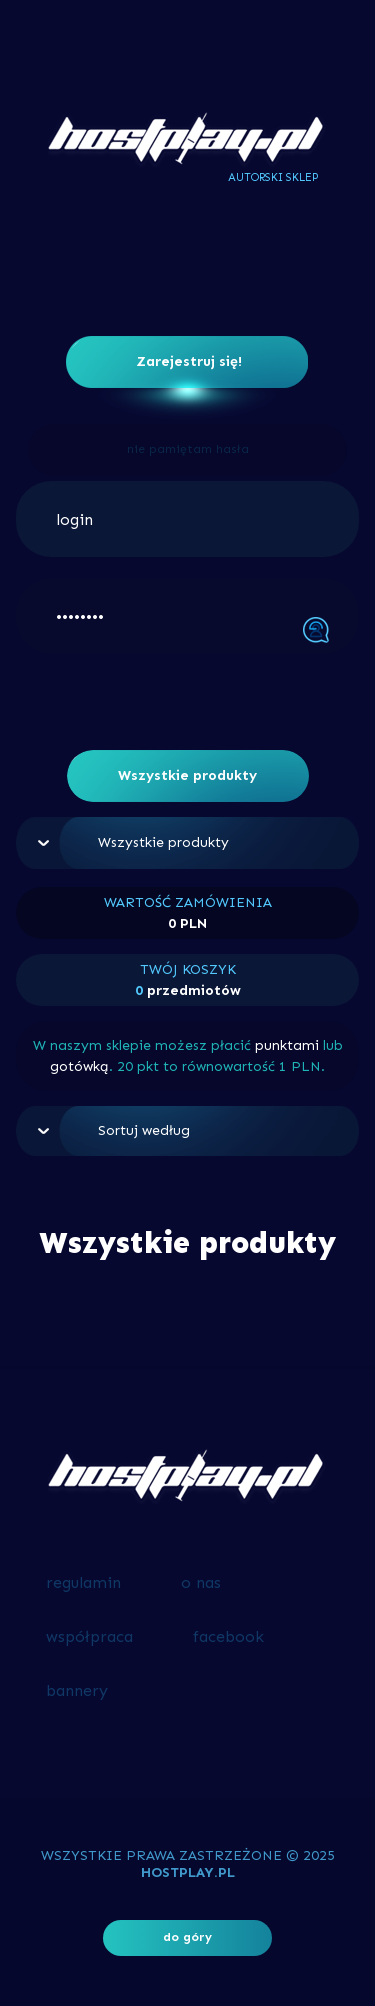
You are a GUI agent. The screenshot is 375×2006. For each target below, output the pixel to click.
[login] (187, 519)
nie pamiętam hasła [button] (188, 449)
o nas (201, 1582)
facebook (228, 1636)
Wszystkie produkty (187, 775)
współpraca (89, 1636)
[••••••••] (187, 616)
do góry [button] (187, 1937)
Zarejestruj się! (189, 361)
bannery (77, 1690)
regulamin (83, 1582)
